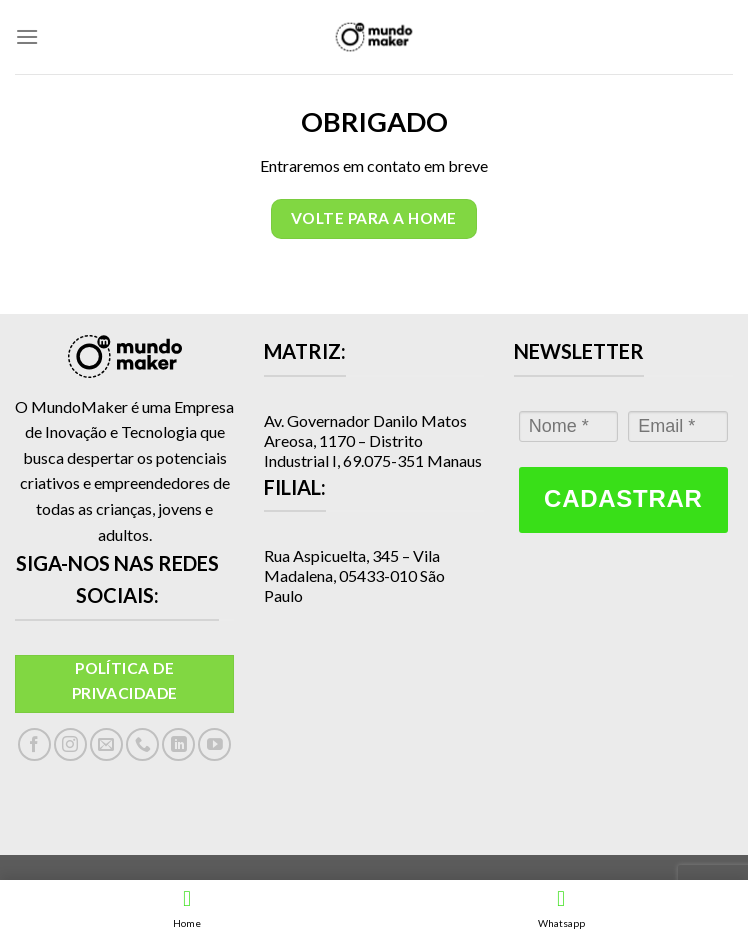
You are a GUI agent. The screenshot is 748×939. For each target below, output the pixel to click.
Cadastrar (623, 498)
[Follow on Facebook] (34, 744)
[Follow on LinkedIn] (178, 744)
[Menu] (27, 36)
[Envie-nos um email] (106, 744)
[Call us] (142, 744)
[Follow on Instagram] (70, 744)
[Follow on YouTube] (214, 744)
